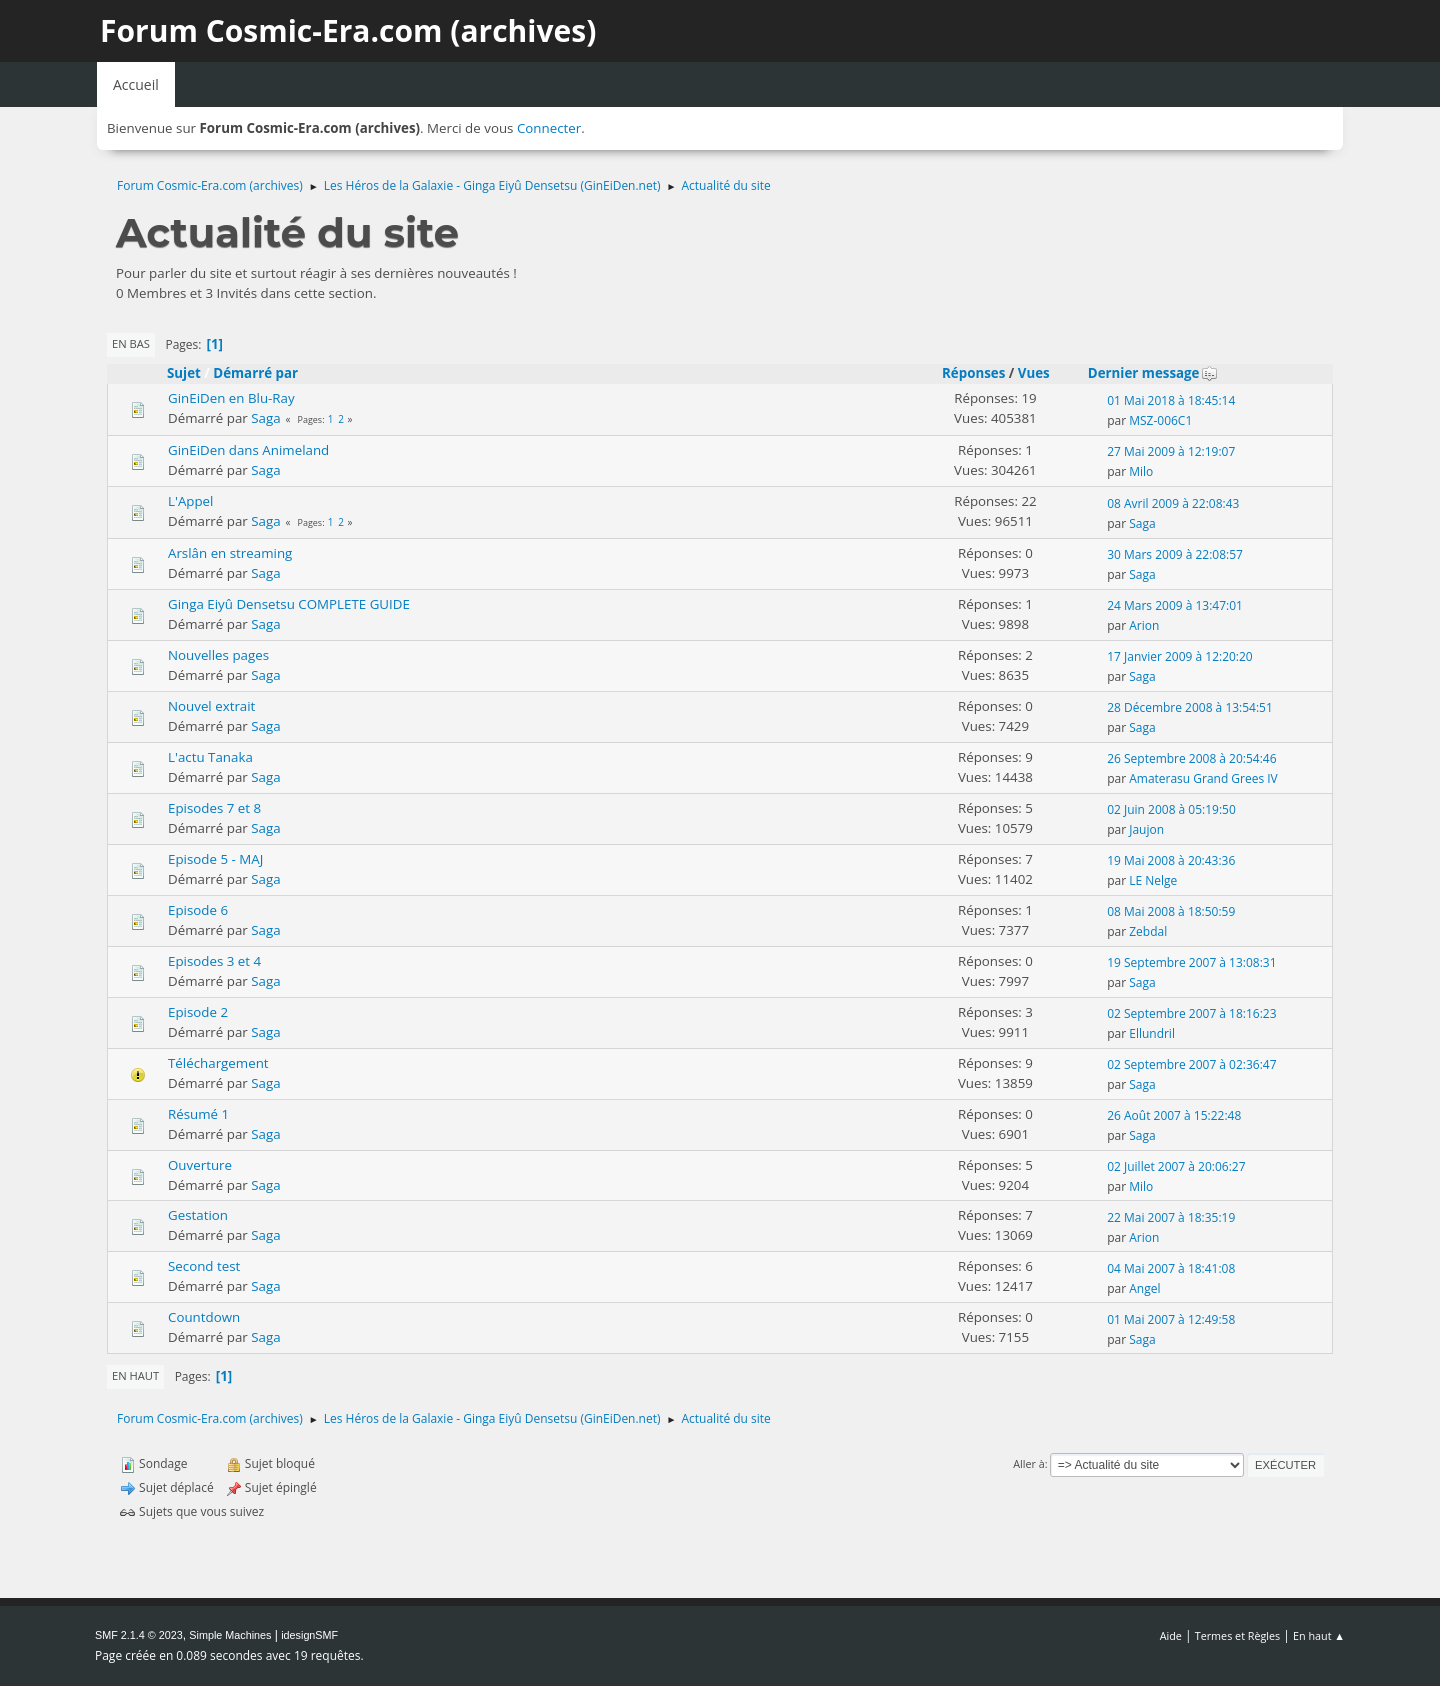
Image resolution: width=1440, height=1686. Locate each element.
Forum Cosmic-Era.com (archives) (348, 30)
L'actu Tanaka (210, 757)
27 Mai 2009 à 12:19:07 (1171, 451)
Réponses (973, 373)
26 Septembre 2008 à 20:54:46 (1191, 758)
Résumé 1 (198, 1114)
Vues (1034, 373)
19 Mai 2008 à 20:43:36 (1171, 860)
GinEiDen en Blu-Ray (231, 398)
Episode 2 (198, 1012)
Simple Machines (230, 1635)
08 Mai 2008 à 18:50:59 (1171, 911)
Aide (1171, 1635)
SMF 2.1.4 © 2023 (139, 1635)
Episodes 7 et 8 (214, 808)
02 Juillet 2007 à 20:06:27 (1176, 1166)
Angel (1144, 1288)
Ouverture (200, 1165)
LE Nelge (1153, 880)
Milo (1141, 471)
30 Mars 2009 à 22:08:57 (1175, 554)
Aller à (1029, 1463)
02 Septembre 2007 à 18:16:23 (1191, 1013)
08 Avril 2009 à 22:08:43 (1173, 503)
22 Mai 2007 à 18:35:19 (1171, 1217)
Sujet (184, 373)
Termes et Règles (1238, 1635)
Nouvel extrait (211, 706)
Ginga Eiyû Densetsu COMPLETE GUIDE (289, 604)
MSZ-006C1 (1160, 420)
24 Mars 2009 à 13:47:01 (1175, 605)
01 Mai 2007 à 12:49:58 (1171, 1319)
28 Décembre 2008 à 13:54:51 (1190, 707)
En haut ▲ (1319, 1635)
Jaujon (1146, 829)
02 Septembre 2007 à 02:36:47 (1191, 1064)
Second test (204, 1266)
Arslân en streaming (230, 553)
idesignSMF (309, 1635)
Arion (1144, 625)
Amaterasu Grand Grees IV (1203, 778)
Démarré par (255, 373)
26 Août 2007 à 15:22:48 (1174, 1115)
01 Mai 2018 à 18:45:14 (1171, 400)
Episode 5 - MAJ (215, 859)
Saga (265, 418)
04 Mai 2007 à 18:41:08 (1171, 1268)
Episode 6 (198, 910)
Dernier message (1153, 373)
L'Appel (190, 501)
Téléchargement (218, 1063)
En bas (131, 343)
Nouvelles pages (218, 655)
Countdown (204, 1317)
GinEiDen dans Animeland (248, 450)
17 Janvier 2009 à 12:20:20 (1180, 656)
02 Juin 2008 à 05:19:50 (1171, 809)
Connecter (549, 128)
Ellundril (1152, 1033)
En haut (135, 1375)
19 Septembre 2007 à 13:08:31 (1191, 962)
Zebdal (1148, 931)
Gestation (198, 1215)
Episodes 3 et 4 (214, 961)
